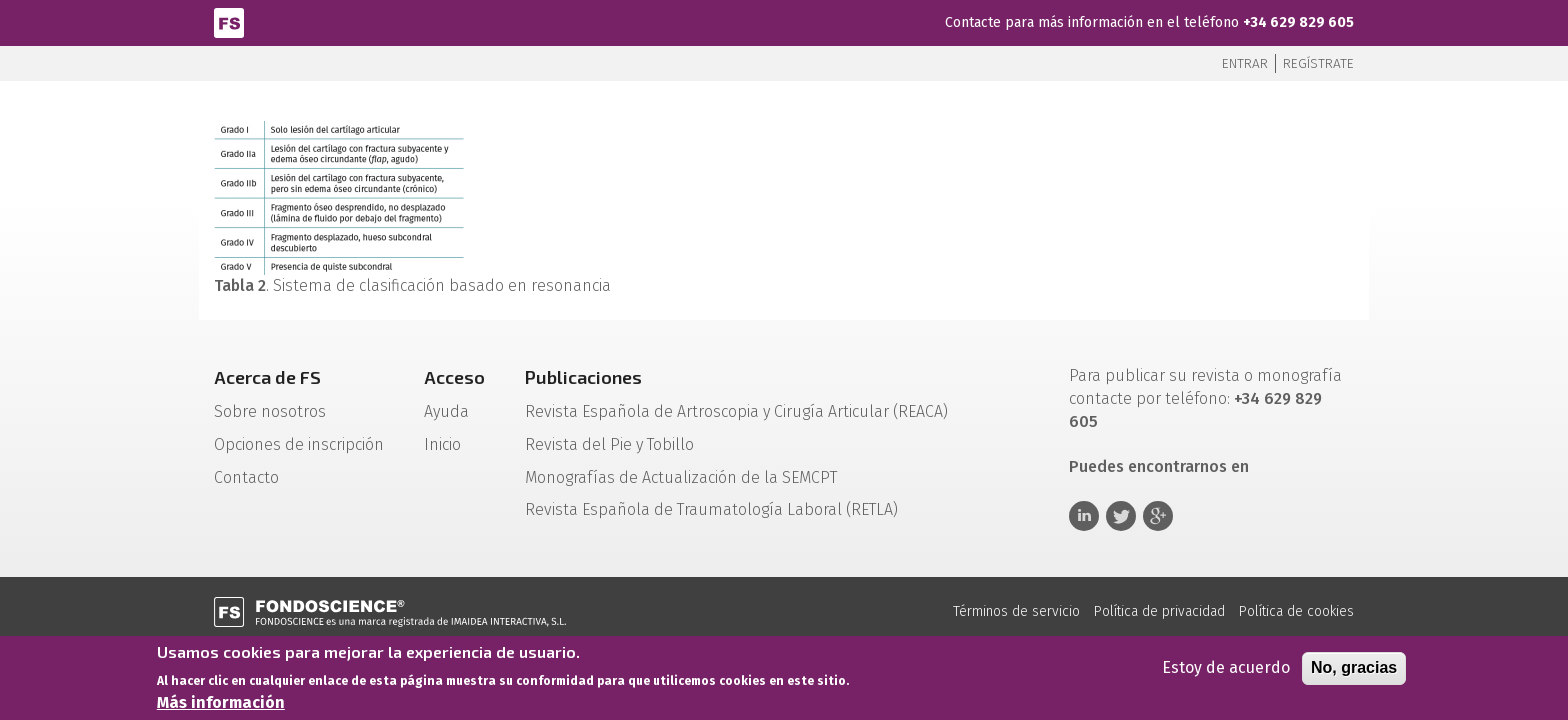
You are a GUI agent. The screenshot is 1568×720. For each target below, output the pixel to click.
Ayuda (446, 411)
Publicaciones (583, 377)
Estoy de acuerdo (1226, 672)
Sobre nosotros (270, 411)
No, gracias (1354, 672)
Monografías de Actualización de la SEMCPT (681, 477)
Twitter (1121, 516)
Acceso (454, 377)
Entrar (1245, 63)
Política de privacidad (1159, 611)
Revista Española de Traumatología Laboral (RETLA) (711, 509)
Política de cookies (1296, 611)
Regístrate (1318, 63)
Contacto (246, 477)
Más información (221, 706)
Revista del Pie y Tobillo (609, 444)
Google (1158, 516)
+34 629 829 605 (1298, 22)
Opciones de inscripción (299, 444)
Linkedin (1084, 516)
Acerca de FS (267, 377)
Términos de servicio (1016, 611)
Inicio (442, 444)
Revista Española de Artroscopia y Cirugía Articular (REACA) (736, 411)
